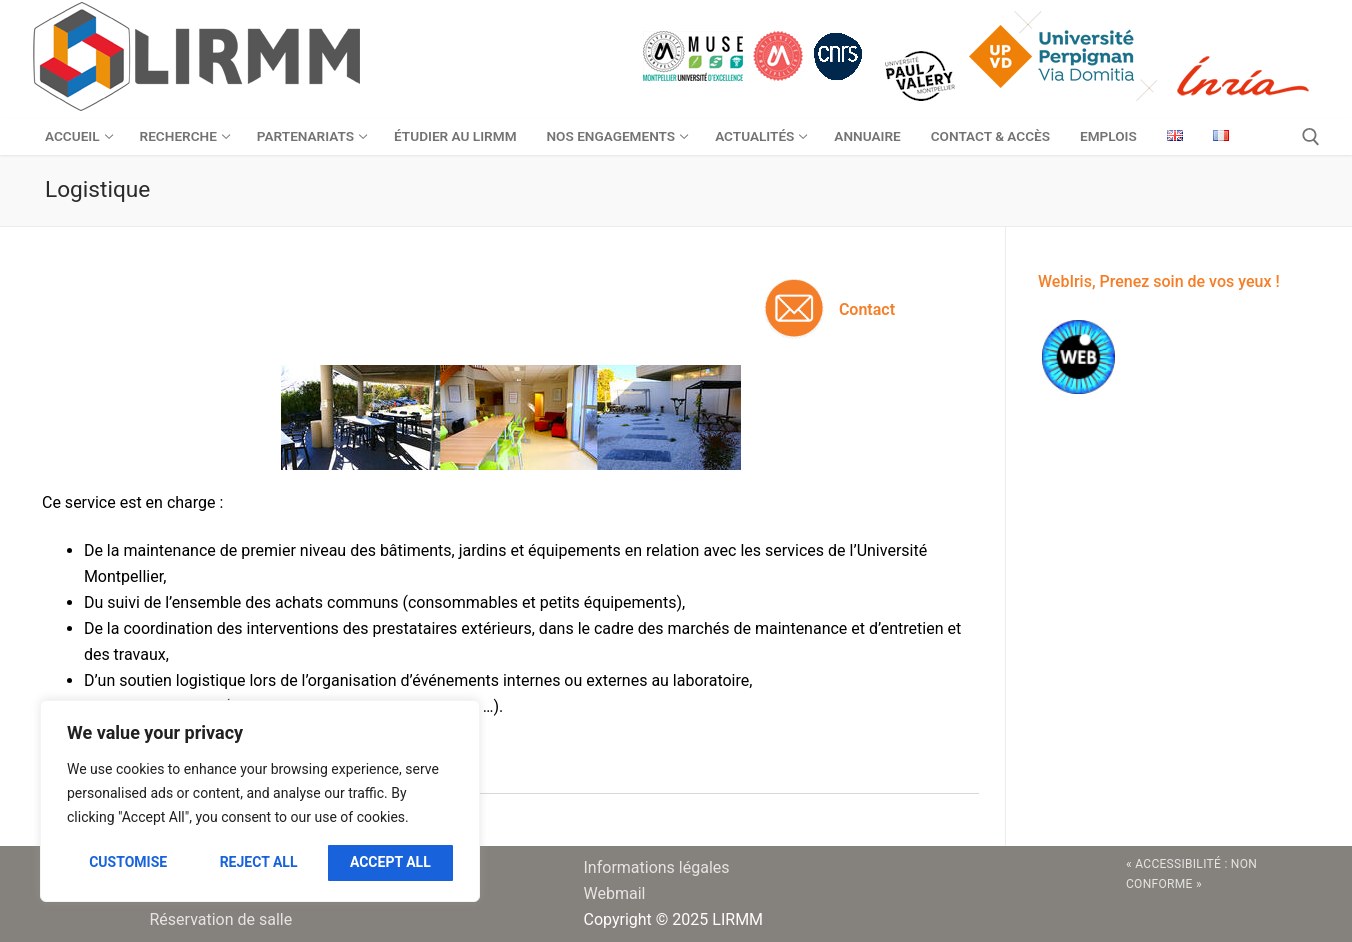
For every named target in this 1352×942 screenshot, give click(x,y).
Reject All (259, 862)
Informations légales (657, 867)
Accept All (390, 862)
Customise (128, 862)
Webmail (615, 893)
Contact (867, 309)
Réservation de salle (221, 919)
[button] (510, 770)
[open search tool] (1311, 137)
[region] (260, 801)
